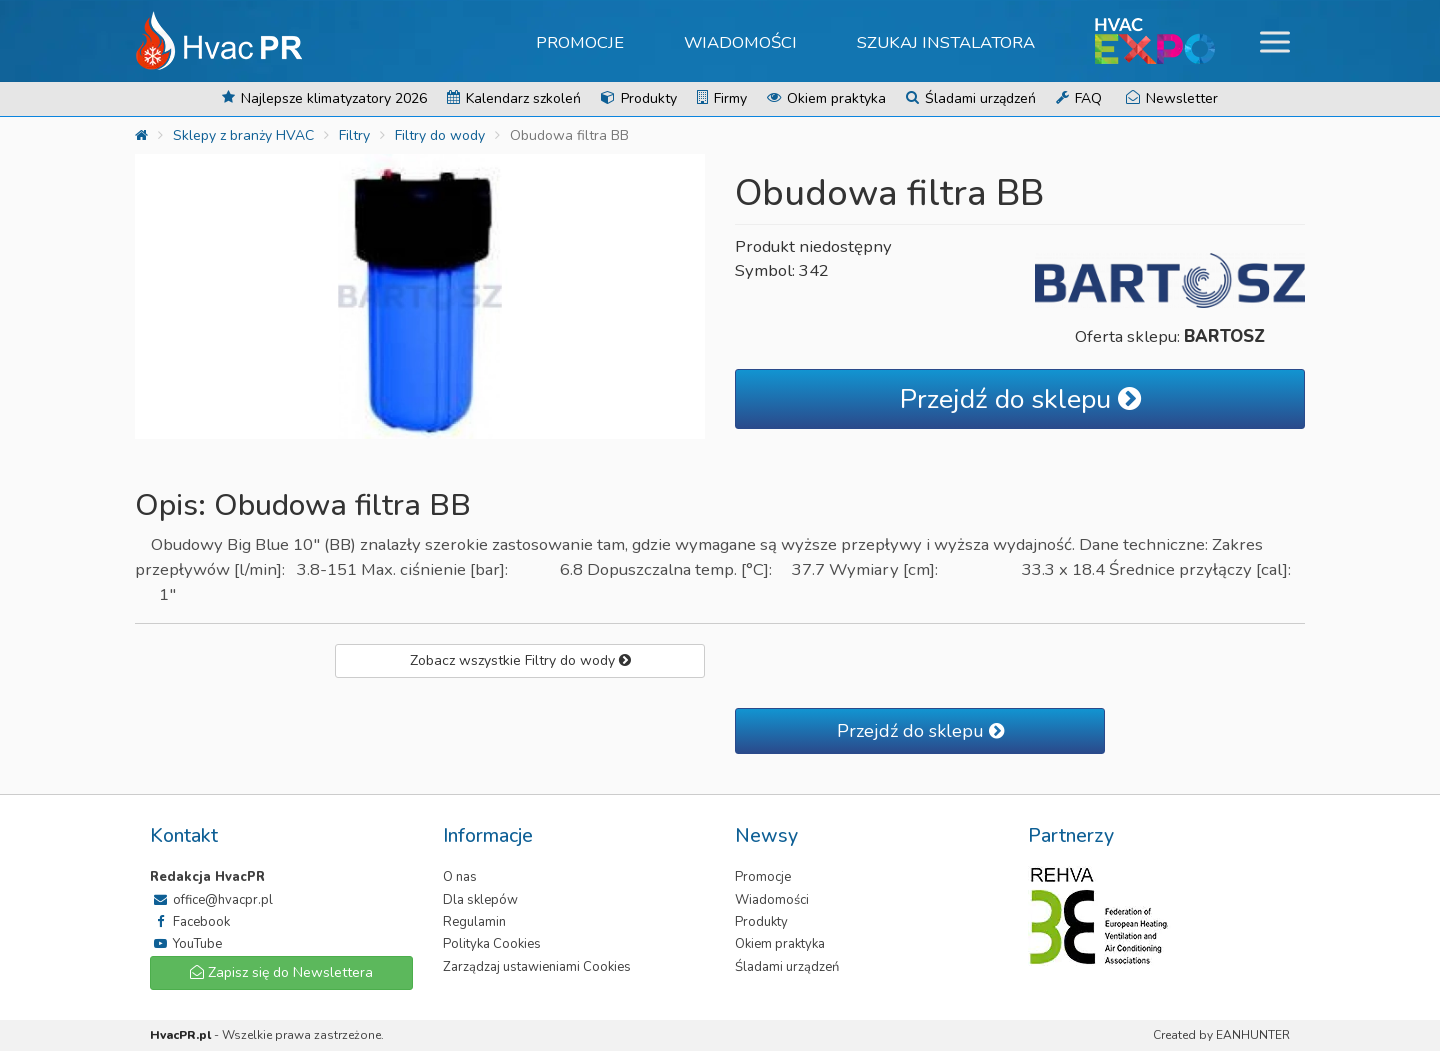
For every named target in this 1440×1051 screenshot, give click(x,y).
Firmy (722, 98)
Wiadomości (740, 42)
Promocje (580, 42)
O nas (460, 877)
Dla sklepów (480, 900)
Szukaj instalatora (946, 42)
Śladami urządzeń (971, 98)
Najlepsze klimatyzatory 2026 (324, 98)
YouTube (186, 944)
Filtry (354, 135)
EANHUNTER (1253, 1035)
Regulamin (474, 922)
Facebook (190, 922)
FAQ (1079, 98)
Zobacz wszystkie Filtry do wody (520, 660)
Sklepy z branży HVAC (243, 135)
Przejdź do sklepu (1020, 399)
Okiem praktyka (826, 98)
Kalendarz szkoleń (514, 98)
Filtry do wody (440, 135)
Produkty (639, 98)
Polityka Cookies (492, 944)
